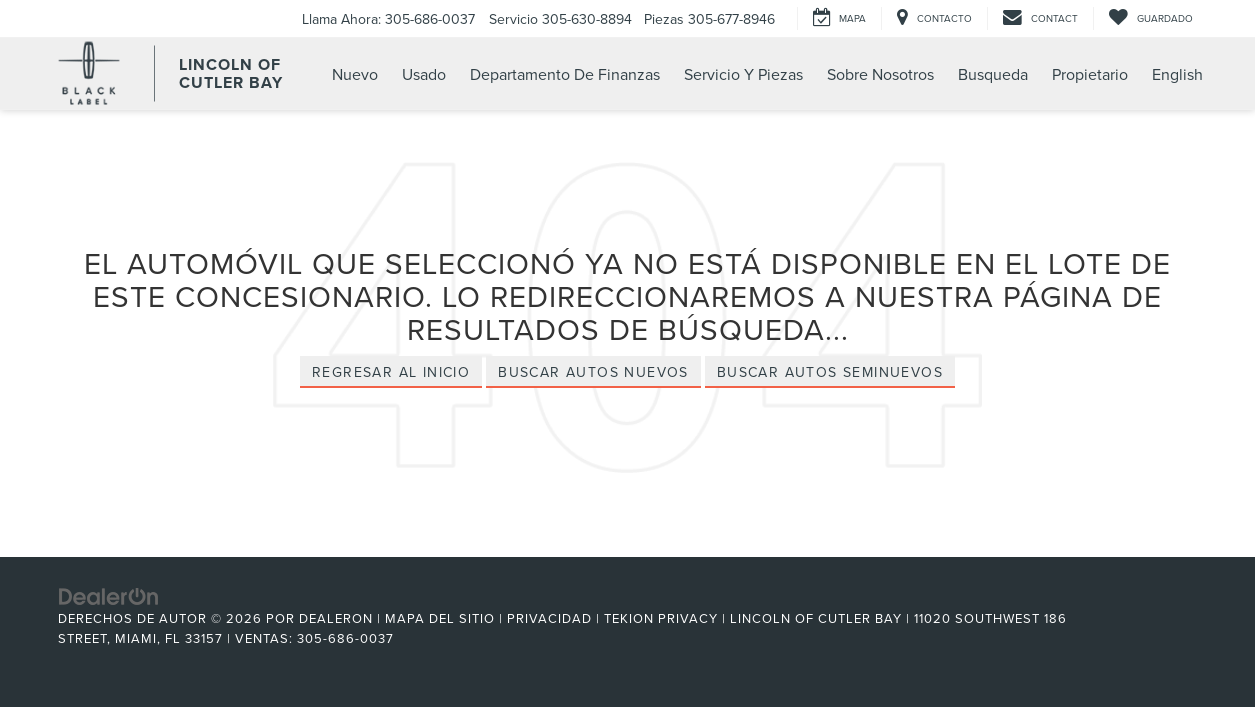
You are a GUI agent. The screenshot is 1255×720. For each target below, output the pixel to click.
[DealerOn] (109, 595)
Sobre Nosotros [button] (880, 74)
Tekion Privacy (661, 618)
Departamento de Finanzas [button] (565, 74)
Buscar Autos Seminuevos (830, 372)
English (1177, 74)
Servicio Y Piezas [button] (743, 74)
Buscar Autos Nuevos (593, 372)
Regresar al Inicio (391, 372)
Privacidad (549, 618)
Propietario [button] (1090, 74)
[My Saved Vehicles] (1150, 18)
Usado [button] (424, 74)
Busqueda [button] (993, 74)
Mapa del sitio (440, 618)
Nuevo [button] (355, 74)
